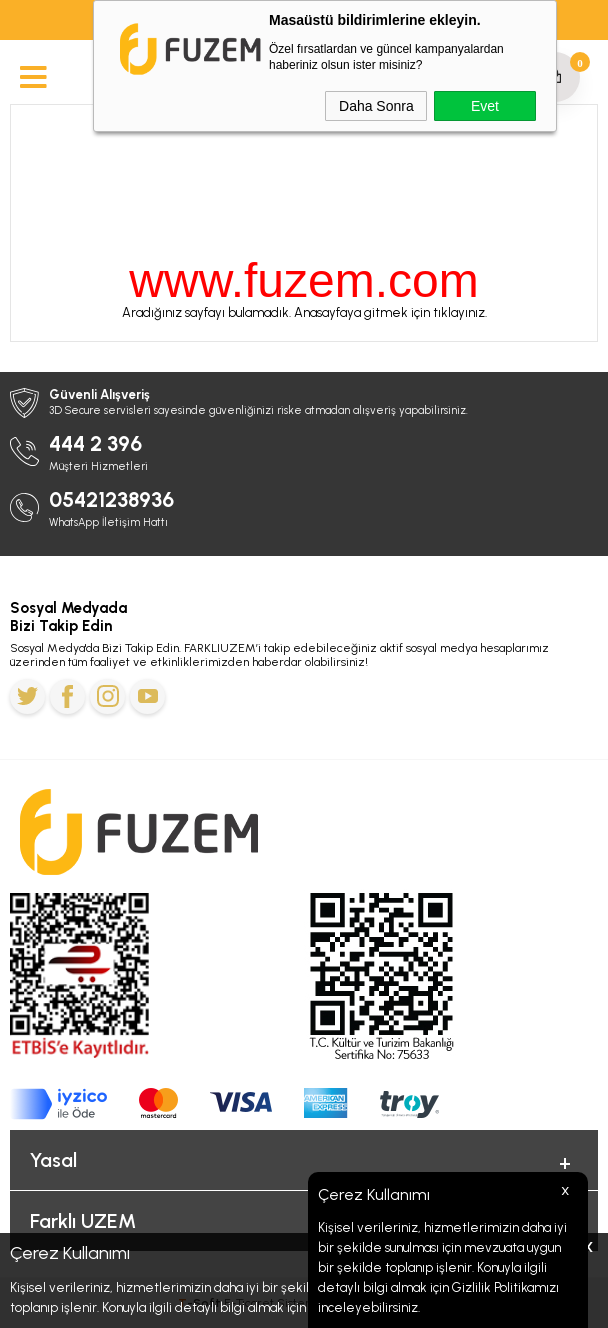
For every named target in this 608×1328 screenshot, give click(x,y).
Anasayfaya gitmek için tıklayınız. (390, 312)
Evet (485, 106)
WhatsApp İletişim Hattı (108, 522)
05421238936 (111, 499)
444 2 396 (95, 443)
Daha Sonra (376, 106)
